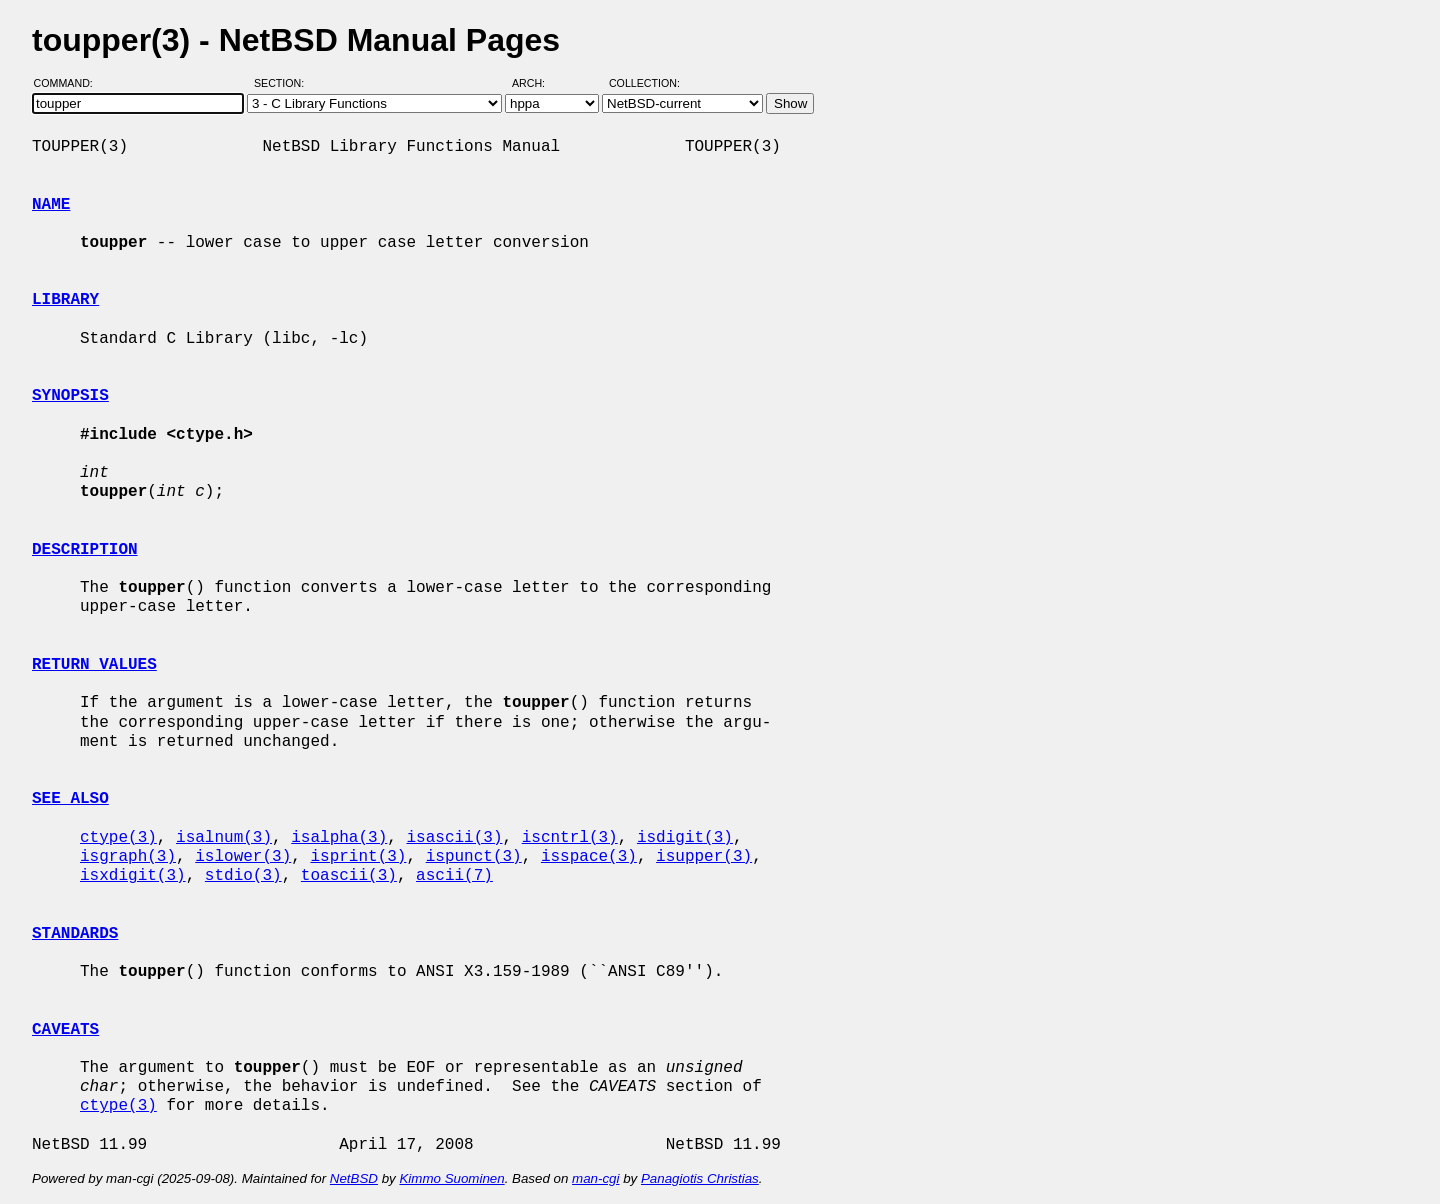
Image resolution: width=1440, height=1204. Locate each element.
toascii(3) (349, 876)
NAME (51, 205)
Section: (283, 83)
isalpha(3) (339, 838)
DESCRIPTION (85, 550)
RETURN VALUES (94, 665)
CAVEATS (65, 1030)
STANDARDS (75, 934)
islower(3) (243, 857)
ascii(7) (454, 876)
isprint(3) (358, 857)
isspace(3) (589, 857)
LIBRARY (65, 300)
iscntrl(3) (570, 838)
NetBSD (354, 1178)
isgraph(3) (128, 857)
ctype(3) (118, 838)
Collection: (644, 83)
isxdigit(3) (133, 876)
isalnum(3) (224, 838)
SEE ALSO (70, 799)
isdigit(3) (685, 838)
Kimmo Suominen (451, 1178)
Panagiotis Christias (700, 1178)
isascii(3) (454, 838)
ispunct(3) (474, 857)
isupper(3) (704, 857)
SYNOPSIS (70, 396)
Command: (69, 83)
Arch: (537, 83)
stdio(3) (243, 876)
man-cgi (595, 1178)
